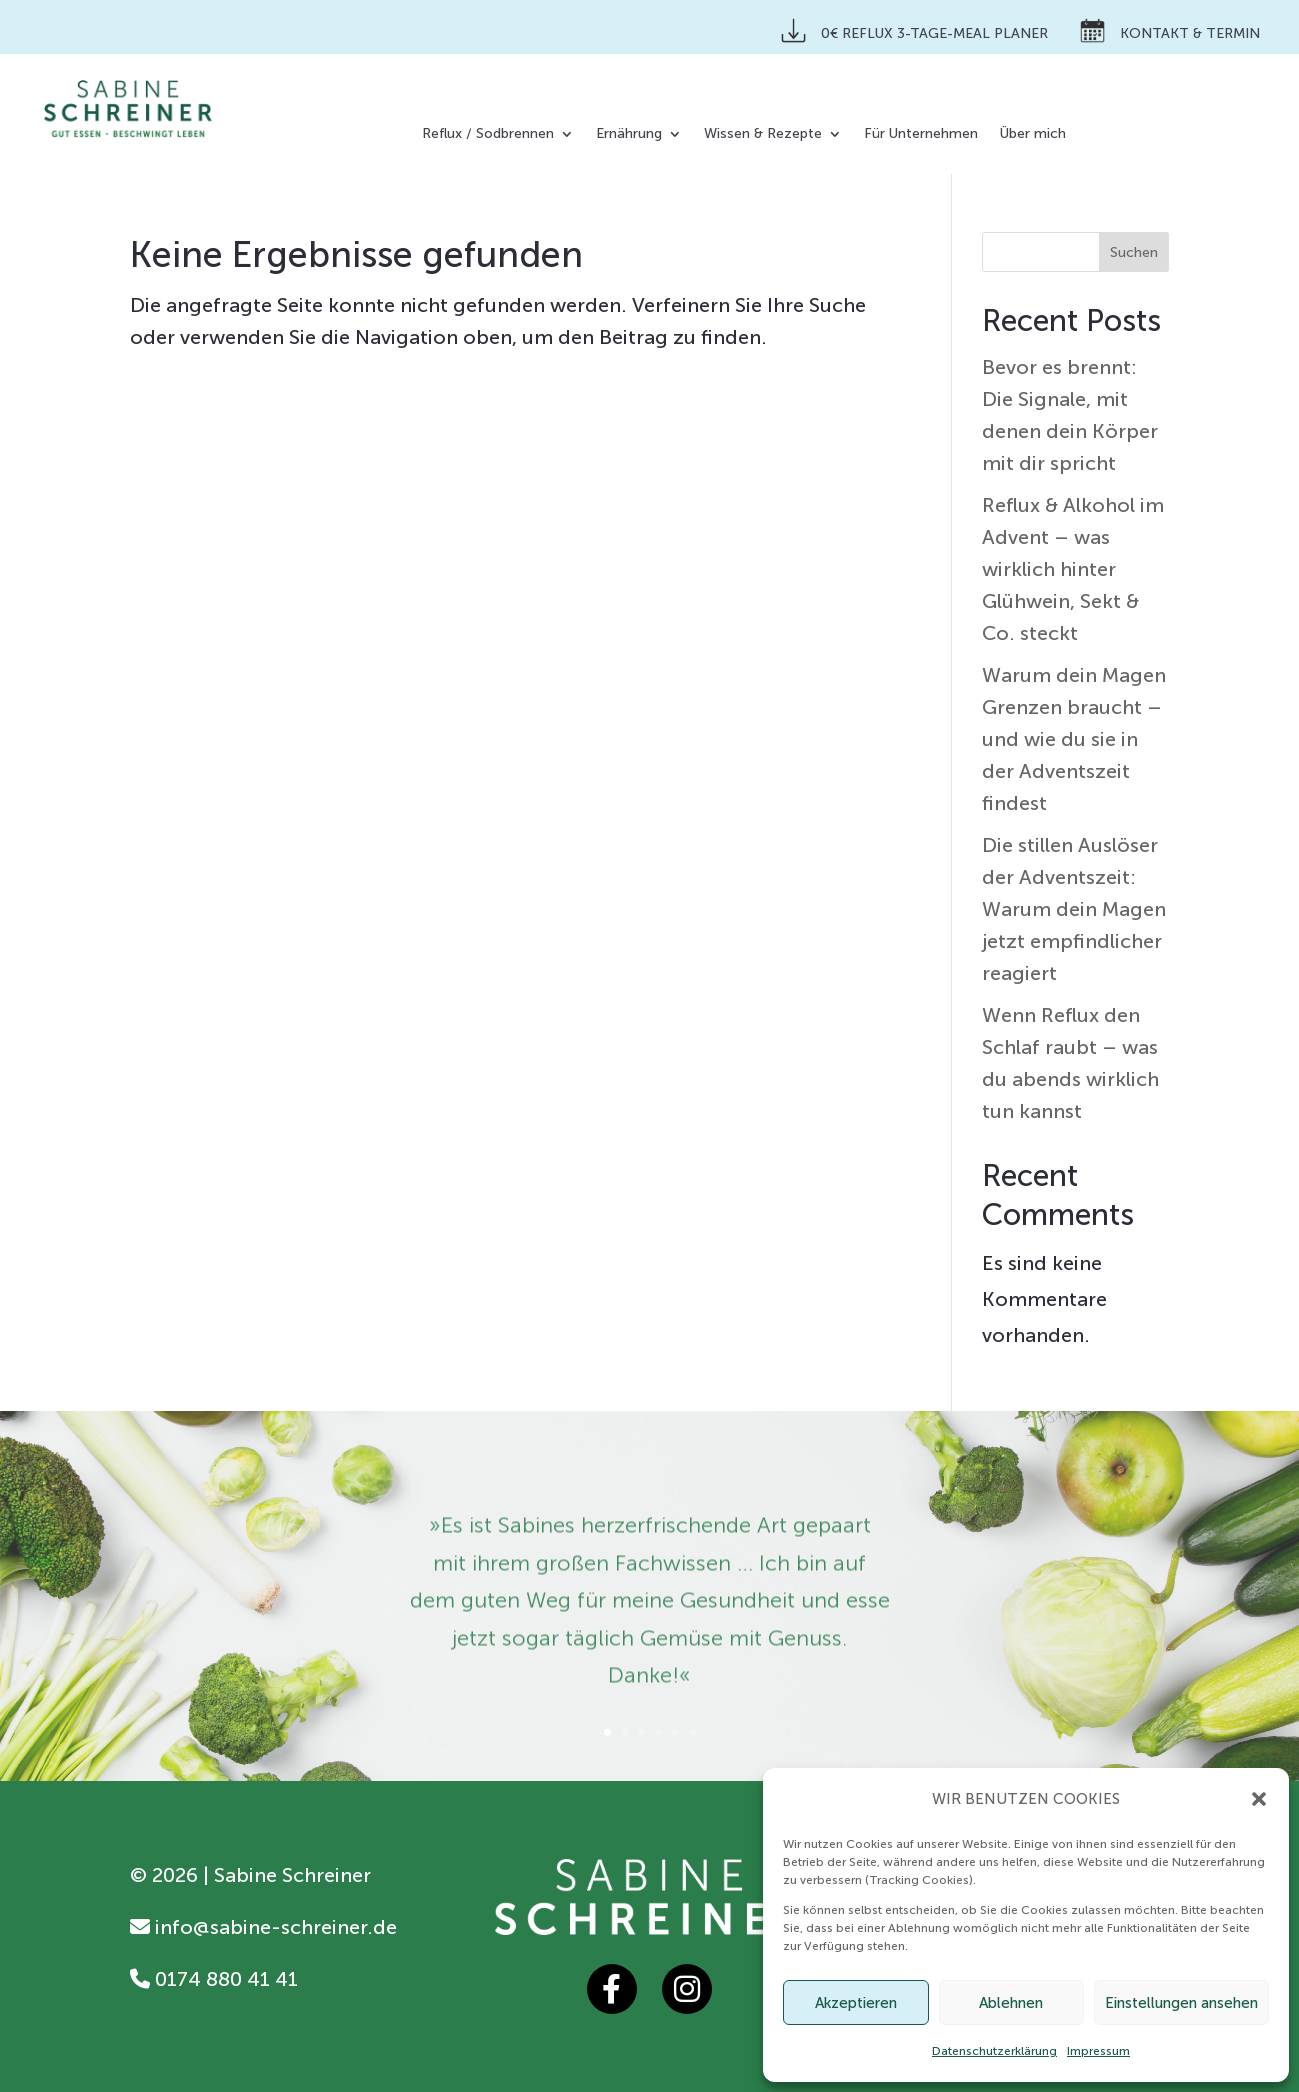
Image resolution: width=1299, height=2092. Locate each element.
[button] (1259, 1799)
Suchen (1134, 252)
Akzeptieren (856, 2003)
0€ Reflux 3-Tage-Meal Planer (914, 30)
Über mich (1033, 134)
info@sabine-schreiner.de (263, 1927)
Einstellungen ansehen (1181, 2003)
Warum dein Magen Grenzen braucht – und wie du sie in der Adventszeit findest (1074, 739)
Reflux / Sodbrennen (488, 134)
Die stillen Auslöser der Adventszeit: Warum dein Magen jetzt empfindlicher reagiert (1074, 909)
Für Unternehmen (921, 134)
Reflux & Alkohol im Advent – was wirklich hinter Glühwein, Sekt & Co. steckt (1073, 569)
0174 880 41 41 (214, 1979)
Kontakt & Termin (1170, 30)
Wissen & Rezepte (763, 134)
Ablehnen (1011, 2003)
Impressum (1098, 2051)
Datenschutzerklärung (994, 2051)
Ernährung (629, 134)
